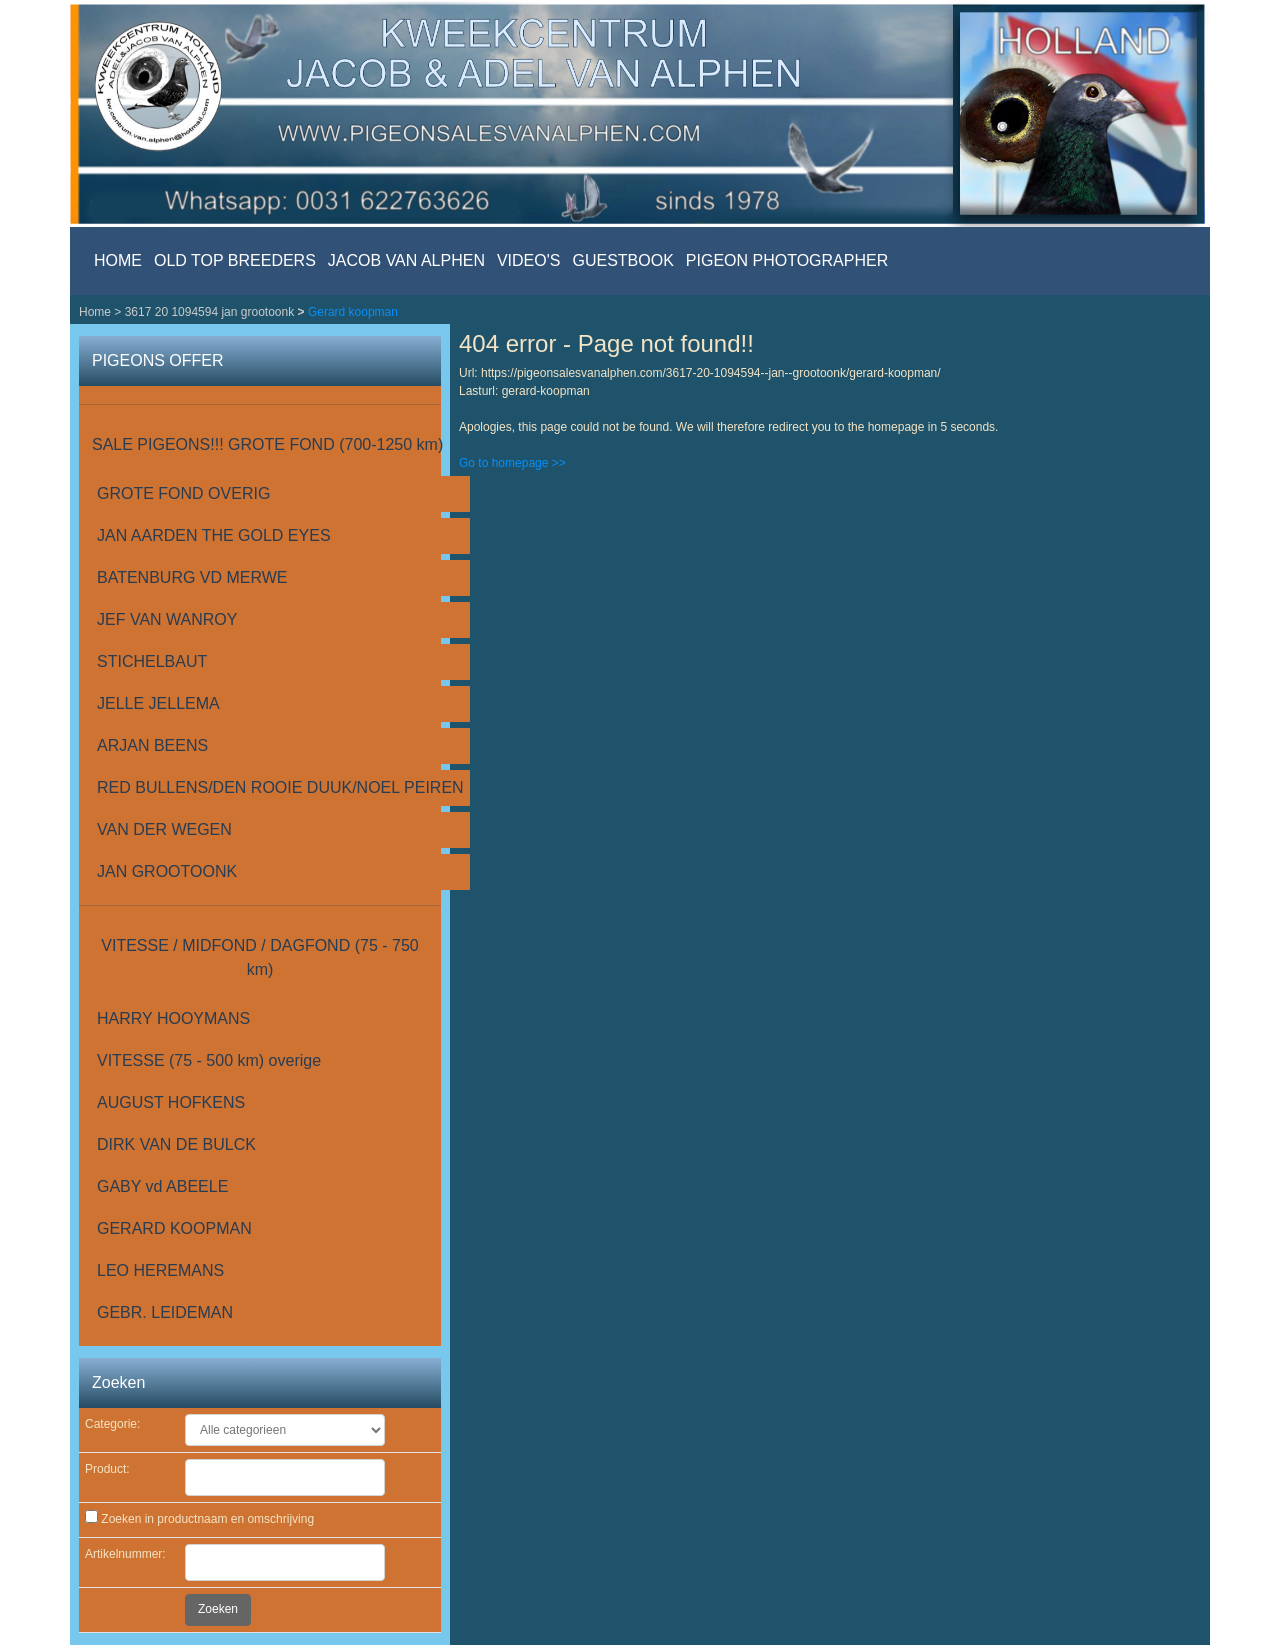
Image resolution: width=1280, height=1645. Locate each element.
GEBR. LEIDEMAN (165, 1312)
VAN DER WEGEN (164, 829)
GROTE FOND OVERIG (183, 493)
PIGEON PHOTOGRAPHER (787, 260)
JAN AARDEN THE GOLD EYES (214, 535)
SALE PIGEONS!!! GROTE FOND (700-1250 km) (267, 444)
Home (96, 312)
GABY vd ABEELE (162, 1186)
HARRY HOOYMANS (173, 1018)
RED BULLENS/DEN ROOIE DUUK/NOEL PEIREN (280, 787)
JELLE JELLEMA (158, 703)
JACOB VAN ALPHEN (406, 260)
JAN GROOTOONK (167, 871)
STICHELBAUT (152, 661)
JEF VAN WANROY (167, 619)
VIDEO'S (529, 260)
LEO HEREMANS (160, 1270)
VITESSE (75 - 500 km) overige (209, 1060)
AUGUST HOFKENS (171, 1102)
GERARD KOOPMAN (174, 1228)
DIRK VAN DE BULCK (176, 1144)
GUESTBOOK (622, 260)
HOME (118, 260)
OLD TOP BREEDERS (235, 260)
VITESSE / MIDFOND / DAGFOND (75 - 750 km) (259, 957)
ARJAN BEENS (152, 745)
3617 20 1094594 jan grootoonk (211, 312)
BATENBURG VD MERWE (192, 577)
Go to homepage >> (512, 463)
